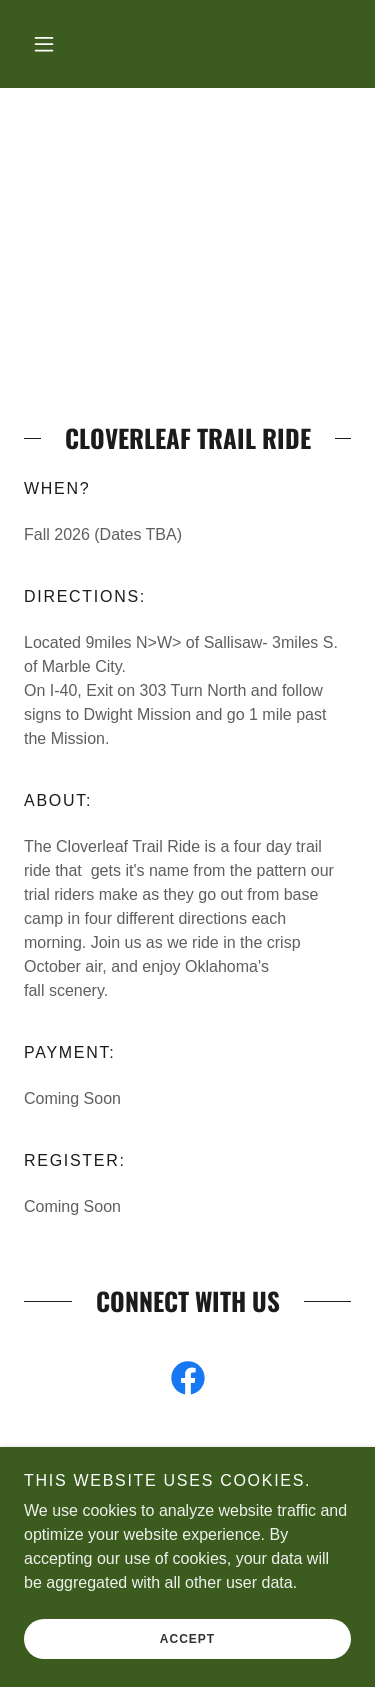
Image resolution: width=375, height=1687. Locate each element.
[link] (188, 1382)
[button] (44, 44)
